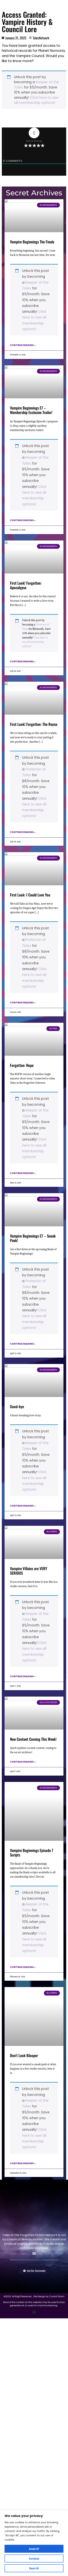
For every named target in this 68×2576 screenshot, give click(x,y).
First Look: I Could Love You (30, 1023)
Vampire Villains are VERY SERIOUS (28, 1802)
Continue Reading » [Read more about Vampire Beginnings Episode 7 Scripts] (23, 2224)
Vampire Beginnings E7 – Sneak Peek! (33, 1418)
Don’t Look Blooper (24, 2313)
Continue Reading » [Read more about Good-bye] (23, 1711)
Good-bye (17, 1612)
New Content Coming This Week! (33, 1996)
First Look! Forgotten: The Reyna (33, 827)
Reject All (34, 2568)
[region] (34, 2543)
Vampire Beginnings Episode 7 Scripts (31, 2110)
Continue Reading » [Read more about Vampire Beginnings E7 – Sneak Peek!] (23, 1524)
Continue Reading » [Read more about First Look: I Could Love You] (23, 1131)
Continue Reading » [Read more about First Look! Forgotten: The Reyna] (23, 935)
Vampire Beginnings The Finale (32, 267)
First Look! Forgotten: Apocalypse (26, 662)
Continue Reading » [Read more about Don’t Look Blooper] (23, 2420)
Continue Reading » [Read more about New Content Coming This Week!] (23, 2019)
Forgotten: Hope (22, 1220)
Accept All (34, 2549)
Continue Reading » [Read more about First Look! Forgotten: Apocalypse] (23, 738)
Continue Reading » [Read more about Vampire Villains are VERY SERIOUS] (23, 1908)
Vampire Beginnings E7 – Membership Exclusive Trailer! (31, 462)
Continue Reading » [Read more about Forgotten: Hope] (23, 1327)
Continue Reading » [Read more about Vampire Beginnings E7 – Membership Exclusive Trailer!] (23, 571)
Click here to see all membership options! (36, 100)
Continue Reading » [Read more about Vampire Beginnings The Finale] (23, 370)
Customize (34, 2558)
